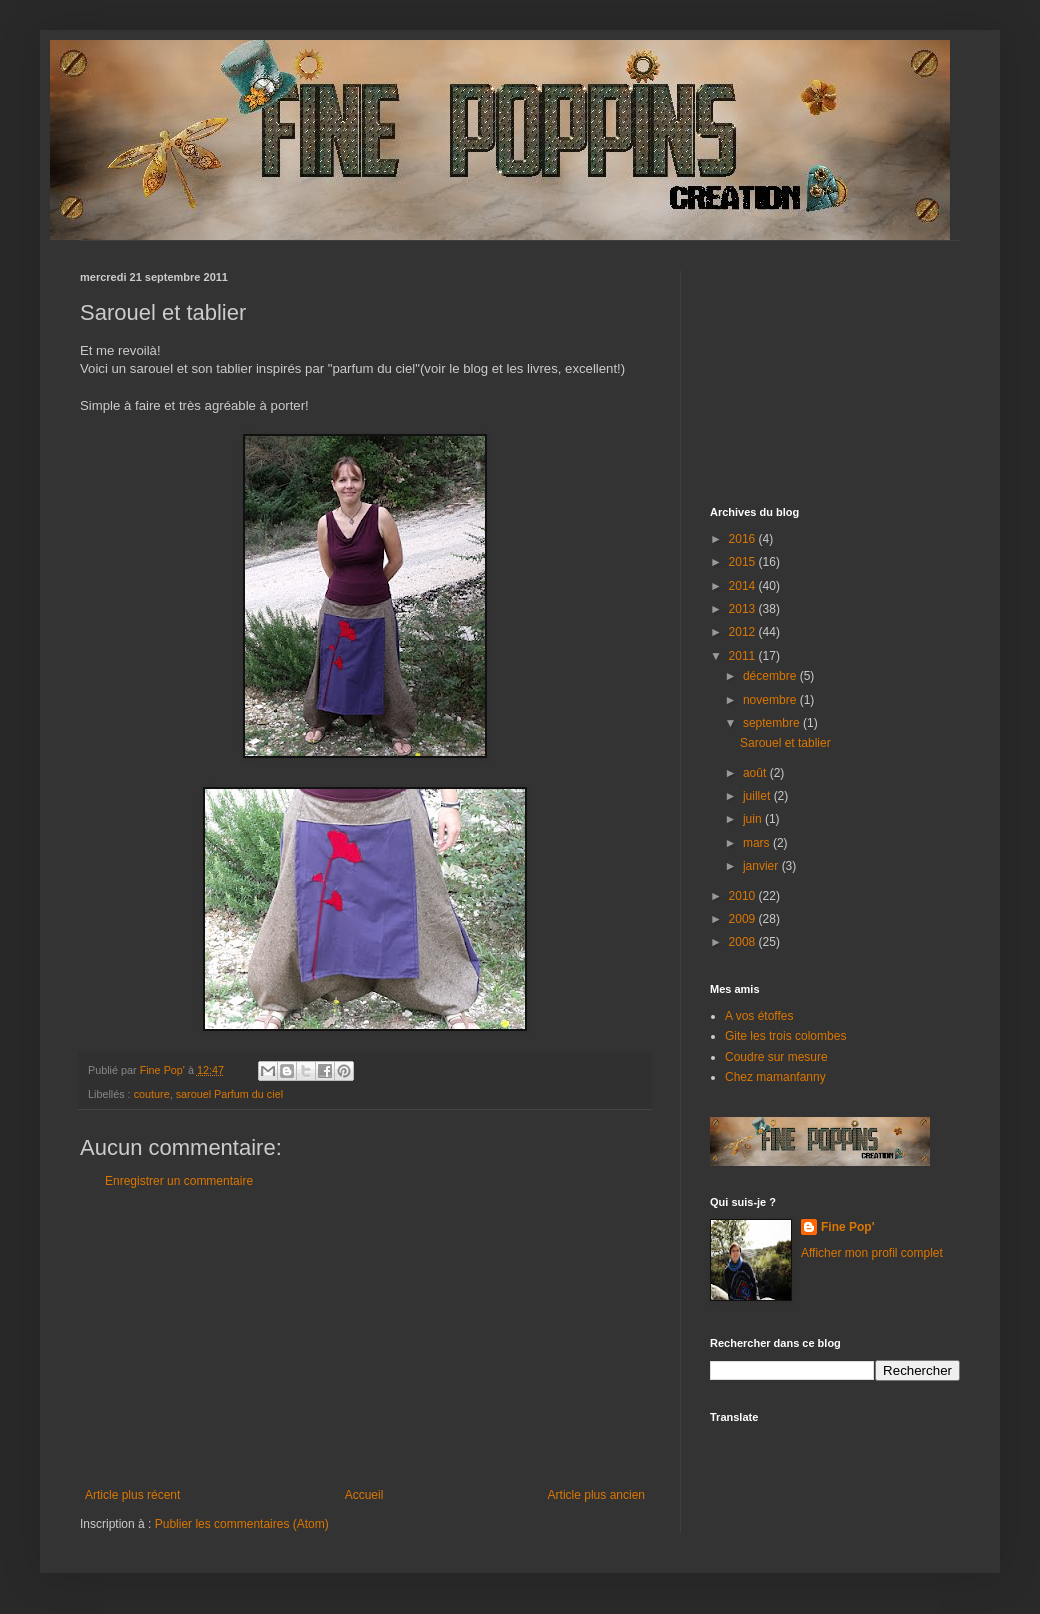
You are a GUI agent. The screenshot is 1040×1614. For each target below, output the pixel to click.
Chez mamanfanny (775, 1077)
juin (754, 819)
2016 (744, 539)
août (756, 773)
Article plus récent (132, 1495)
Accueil (364, 1495)
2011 (744, 656)
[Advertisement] (365, 1338)
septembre (773, 723)
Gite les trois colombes (785, 1036)
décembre (771, 676)
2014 (744, 586)
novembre (771, 700)
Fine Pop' (848, 1227)
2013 (744, 609)
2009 (744, 919)
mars (758, 843)
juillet (758, 796)
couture (152, 1094)
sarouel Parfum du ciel (229, 1094)
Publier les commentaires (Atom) (242, 1524)
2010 (744, 896)
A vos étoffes (759, 1016)
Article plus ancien (596, 1495)
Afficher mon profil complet (872, 1253)
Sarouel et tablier (785, 743)
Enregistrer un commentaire (179, 1181)
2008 (744, 942)
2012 (744, 632)
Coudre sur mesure (776, 1057)
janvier (762, 866)
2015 (744, 562)
